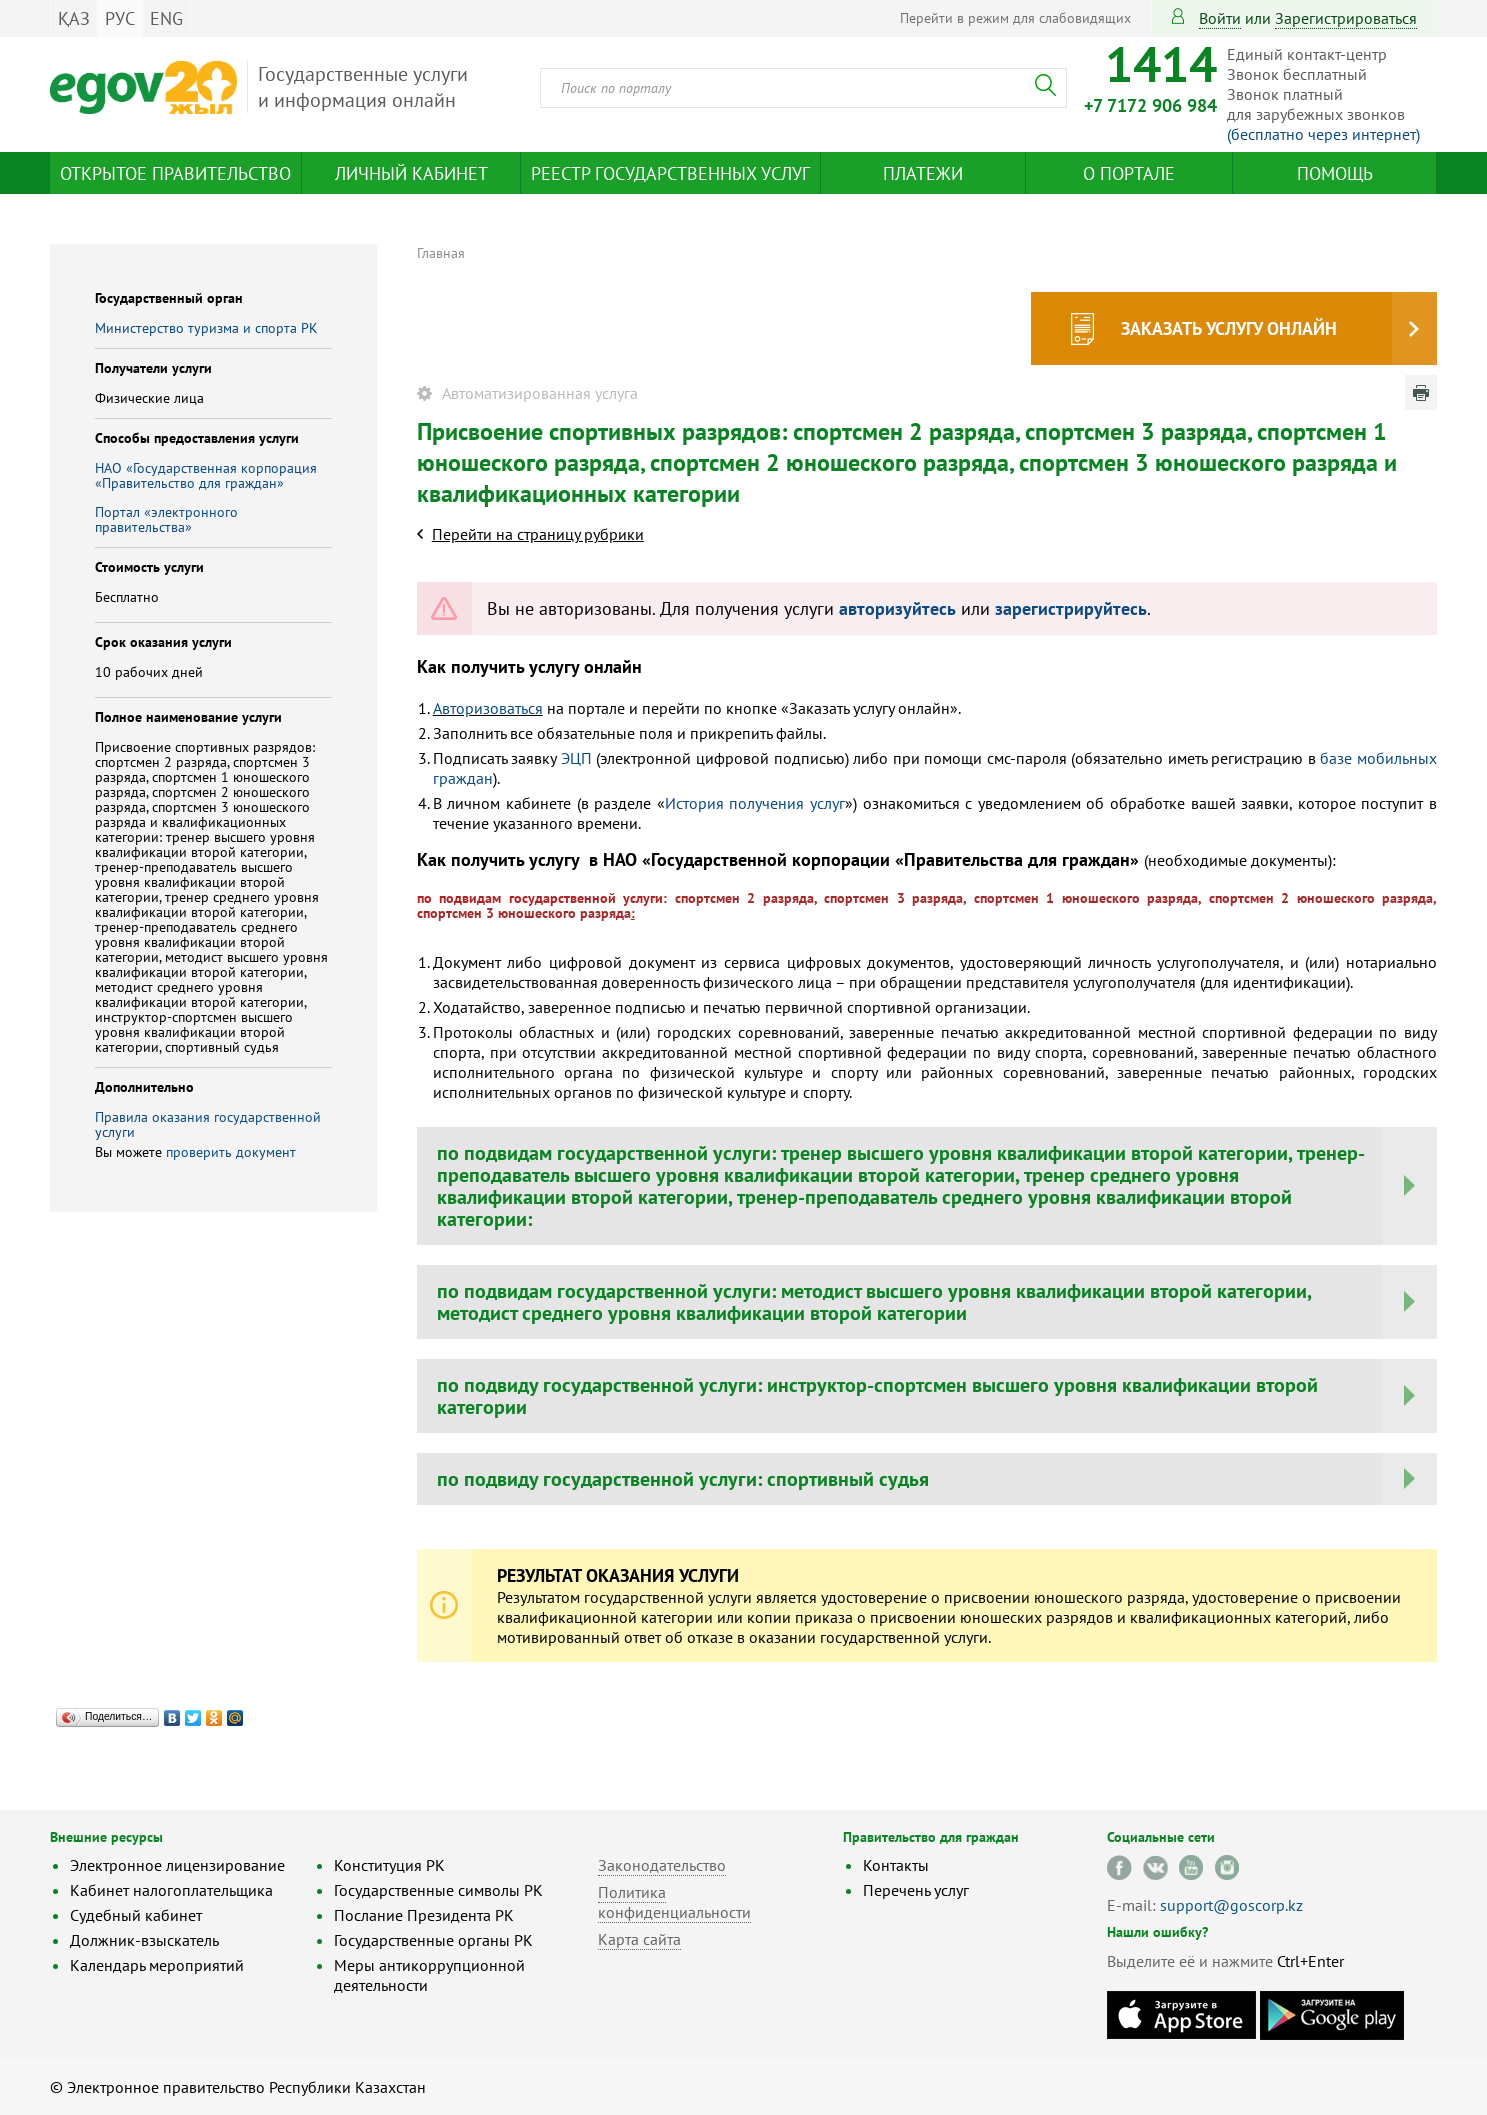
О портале (1129, 173)
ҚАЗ (74, 18)
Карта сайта (639, 1939)
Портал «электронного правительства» (166, 519)
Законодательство (662, 1865)
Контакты (896, 1865)
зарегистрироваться (1346, 18)
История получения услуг (755, 803)
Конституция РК (389, 1865)
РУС (120, 18)
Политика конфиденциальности (674, 1902)
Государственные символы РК (438, 1890)
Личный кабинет (411, 173)
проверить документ (231, 1152)
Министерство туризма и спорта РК (206, 328)
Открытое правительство (175, 173)
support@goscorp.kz (1231, 1905)
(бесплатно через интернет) (1323, 134)
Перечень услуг (916, 1890)
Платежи (923, 173)
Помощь (1335, 173)
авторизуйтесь (897, 608)
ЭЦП (576, 758)
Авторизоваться (488, 708)
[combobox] (803, 88)
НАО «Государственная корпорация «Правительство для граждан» (206, 475)
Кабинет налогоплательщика (171, 1890)
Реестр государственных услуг (670, 173)
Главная (441, 253)
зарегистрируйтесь (1071, 608)
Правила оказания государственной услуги (208, 1124)
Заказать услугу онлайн (1229, 328)
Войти (1220, 18)
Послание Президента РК (424, 1915)
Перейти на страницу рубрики (538, 534)
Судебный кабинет (136, 1915)
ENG (166, 18)
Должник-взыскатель (144, 1940)
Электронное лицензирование (177, 1865)
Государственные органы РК (433, 1940)
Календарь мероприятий (157, 1965)
